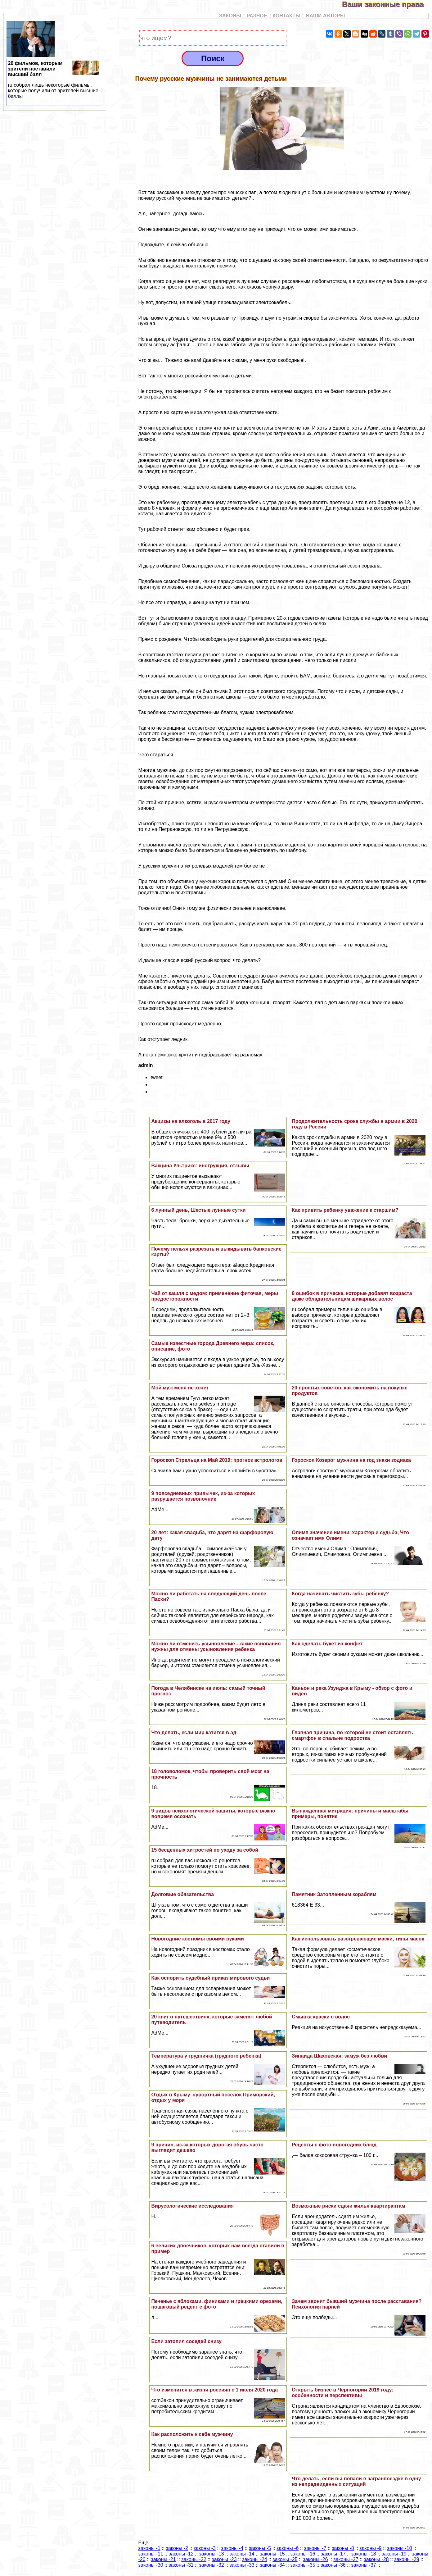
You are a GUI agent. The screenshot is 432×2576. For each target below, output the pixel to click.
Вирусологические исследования (192, 2206)
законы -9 (370, 2548)
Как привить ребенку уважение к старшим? (345, 1210)
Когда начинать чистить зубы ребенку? (340, 1593)
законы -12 (181, 2553)
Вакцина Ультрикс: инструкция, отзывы (200, 1165)
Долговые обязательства (182, 1894)
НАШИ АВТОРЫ (325, 15)
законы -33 (241, 2565)
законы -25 (284, 2559)
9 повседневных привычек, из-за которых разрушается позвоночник (203, 1496)
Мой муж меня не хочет (180, 1387)
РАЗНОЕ (257, 15)
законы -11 (150, 2553)
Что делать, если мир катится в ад (193, 1732)
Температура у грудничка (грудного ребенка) (206, 2056)
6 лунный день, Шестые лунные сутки (198, 1210)
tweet (156, 1077)
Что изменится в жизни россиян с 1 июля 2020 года (214, 2389)
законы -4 (232, 2548)
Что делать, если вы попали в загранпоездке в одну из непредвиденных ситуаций (356, 2481)
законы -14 (241, 2553)
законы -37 (363, 2565)
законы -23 (224, 2559)
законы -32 (211, 2565)
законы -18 (363, 2553)
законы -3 (205, 2548)
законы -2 (177, 2548)
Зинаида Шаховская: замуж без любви (339, 2056)
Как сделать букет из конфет (327, 1643)
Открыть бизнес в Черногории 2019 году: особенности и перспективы (342, 2392)
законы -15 (272, 2553)
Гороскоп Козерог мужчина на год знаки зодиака (351, 1460)
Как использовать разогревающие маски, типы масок (358, 1938)
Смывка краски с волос (321, 2016)
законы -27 (345, 2559)
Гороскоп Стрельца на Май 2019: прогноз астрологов (216, 1460)
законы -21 (163, 2559)
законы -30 (150, 2565)
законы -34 (272, 2565)
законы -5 (260, 2548)
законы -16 (302, 2553)
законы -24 (254, 2559)
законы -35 (302, 2565)
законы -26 (315, 2559)
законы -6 (288, 2548)
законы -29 (406, 2559)
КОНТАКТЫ (286, 15)
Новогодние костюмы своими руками (197, 1938)
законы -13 (211, 2553)
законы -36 (333, 2565)
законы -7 (315, 2548)
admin (145, 1065)
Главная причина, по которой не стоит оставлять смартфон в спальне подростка (352, 1735)
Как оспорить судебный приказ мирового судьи (210, 1978)
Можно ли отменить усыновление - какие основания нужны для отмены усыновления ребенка (216, 1646)
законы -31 (181, 2565)
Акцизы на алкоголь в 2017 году (190, 1121)
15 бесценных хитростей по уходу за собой (204, 1850)
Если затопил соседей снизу (186, 2341)
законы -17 (333, 2553)
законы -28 (376, 2559)
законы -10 (399, 2548)
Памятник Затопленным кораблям (334, 1894)
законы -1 (149, 2548)
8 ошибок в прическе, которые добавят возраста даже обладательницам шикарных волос (352, 1296)
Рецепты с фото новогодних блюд (334, 2144)
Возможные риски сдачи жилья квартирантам (348, 2206)
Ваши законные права (387, 4)
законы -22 (193, 2559)
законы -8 (343, 2548)
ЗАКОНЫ (230, 15)
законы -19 (393, 2553)
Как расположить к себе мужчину (192, 2434)
